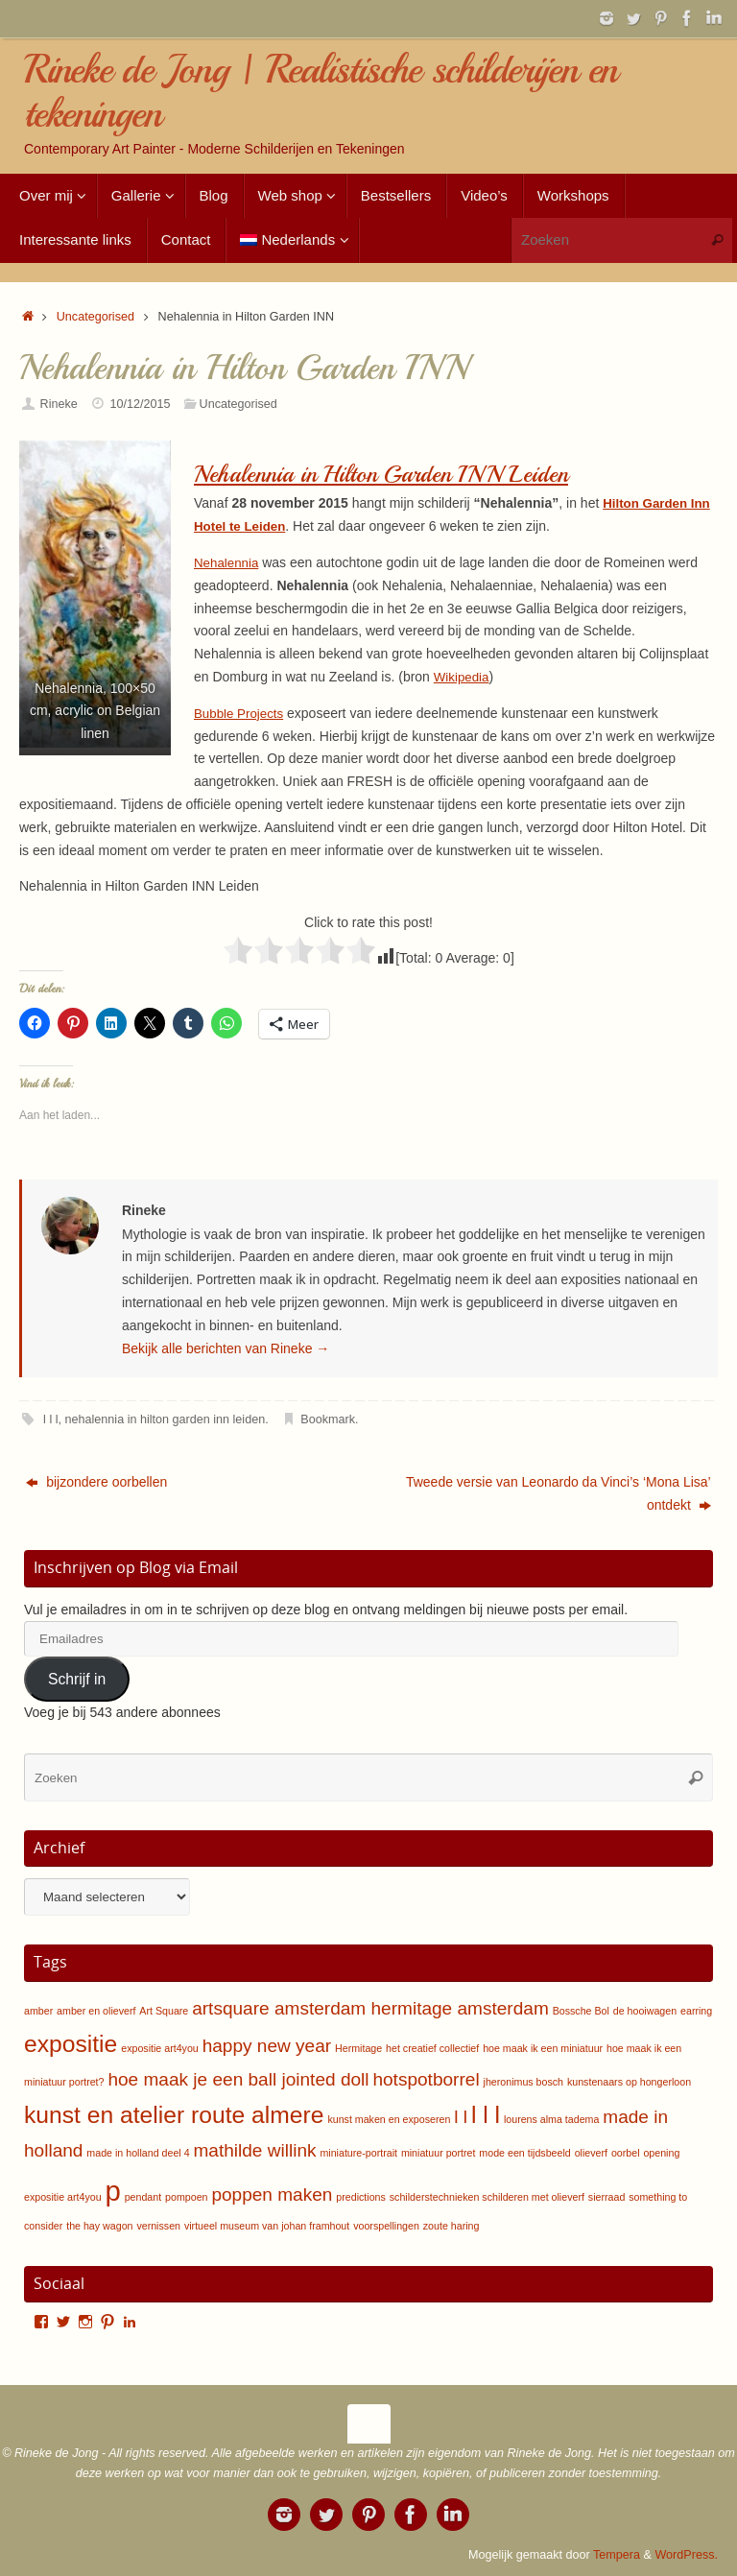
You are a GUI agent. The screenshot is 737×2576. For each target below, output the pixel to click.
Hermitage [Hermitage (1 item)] (358, 2048)
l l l (50, 1419)
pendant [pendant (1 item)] (143, 2197)
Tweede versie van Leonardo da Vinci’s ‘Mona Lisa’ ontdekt (558, 1493)
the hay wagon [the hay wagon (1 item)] (99, 2225)
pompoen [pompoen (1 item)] (186, 2197)
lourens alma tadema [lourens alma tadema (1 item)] (552, 2119)
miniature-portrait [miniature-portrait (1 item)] (358, 2153)
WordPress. (686, 2555)
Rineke (59, 404)
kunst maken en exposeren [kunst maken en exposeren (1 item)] (388, 2119)
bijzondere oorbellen (96, 1482)
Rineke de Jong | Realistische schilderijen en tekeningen (320, 91)
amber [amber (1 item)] (38, 2010)
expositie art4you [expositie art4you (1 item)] (160, 2048)
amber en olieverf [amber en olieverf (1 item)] (96, 2010)
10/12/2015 (139, 404)
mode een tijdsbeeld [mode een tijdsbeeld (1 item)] (524, 2153)
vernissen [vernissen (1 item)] (158, 2225)
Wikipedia (463, 676)
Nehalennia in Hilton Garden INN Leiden (390, 474)
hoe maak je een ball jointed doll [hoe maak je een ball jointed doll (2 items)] (237, 2079)
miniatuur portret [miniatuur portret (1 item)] (438, 2153)
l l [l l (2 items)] (460, 2117)
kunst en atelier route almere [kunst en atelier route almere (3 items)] (173, 2115)
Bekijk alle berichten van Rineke (225, 1348)
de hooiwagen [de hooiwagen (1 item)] (645, 2010)
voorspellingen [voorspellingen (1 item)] (386, 2225)
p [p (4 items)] (112, 2190)
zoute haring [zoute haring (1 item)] (451, 2225)
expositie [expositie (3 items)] (70, 2044)
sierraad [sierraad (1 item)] (607, 2197)
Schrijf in (77, 1679)
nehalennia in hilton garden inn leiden (165, 1419)
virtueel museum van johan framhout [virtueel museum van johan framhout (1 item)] (266, 2225)
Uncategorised (95, 316)
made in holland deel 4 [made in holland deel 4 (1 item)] (137, 2153)
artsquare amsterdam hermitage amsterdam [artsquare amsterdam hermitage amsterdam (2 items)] (370, 2008)
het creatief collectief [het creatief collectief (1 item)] (432, 2048)
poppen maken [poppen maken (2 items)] (271, 2194)
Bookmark (327, 1419)
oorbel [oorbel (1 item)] (625, 2153)
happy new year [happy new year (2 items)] (266, 2046)
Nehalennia (228, 562)
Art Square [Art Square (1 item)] (163, 2010)
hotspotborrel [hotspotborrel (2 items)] (425, 2079)
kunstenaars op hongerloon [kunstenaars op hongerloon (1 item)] (629, 2081)
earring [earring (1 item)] (696, 2010)
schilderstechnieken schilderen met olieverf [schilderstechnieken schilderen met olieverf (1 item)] (487, 2197)
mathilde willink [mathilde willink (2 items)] (254, 2150)
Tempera (616, 2555)
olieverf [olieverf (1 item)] (591, 2153)
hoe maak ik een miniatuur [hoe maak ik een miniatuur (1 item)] (543, 2048)
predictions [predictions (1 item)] (361, 2197)
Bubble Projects (241, 713)
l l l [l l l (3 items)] (485, 2115)
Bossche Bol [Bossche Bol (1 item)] (581, 2010)
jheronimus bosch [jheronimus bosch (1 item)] (524, 2081)
